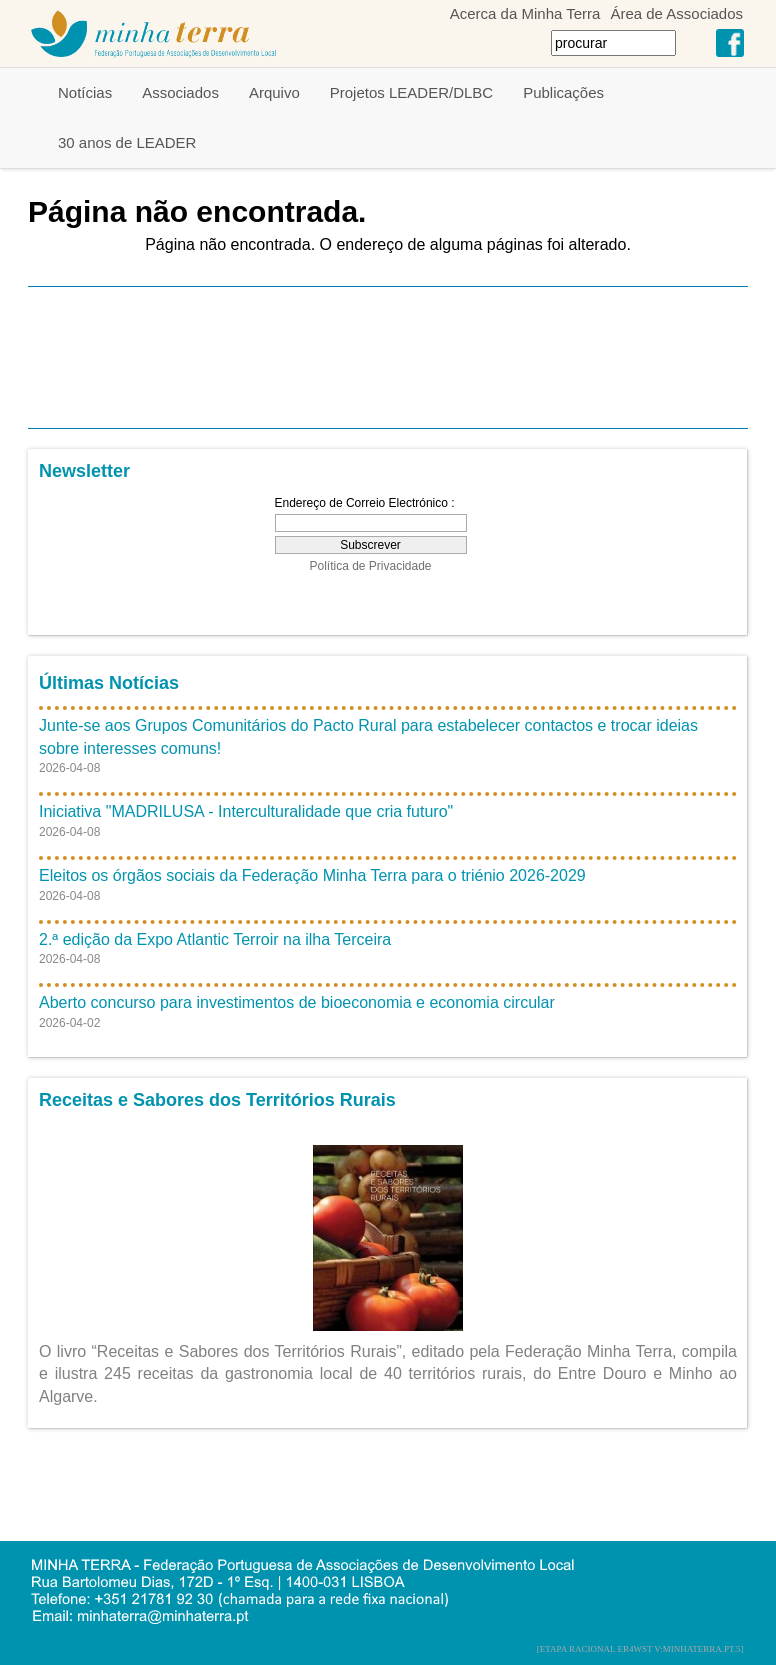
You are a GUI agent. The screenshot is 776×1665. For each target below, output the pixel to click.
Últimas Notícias (109, 683)
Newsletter (84, 471)
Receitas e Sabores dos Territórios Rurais (217, 1100)
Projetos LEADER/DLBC (411, 92)
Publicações (563, 92)
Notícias (85, 92)
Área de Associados (676, 13)
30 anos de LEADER (127, 142)
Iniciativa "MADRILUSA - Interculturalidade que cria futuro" (246, 811)
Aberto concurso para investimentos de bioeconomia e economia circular (297, 1002)
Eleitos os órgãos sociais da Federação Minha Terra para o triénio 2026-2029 (312, 875)
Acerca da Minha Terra (525, 13)
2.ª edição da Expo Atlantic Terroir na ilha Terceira (215, 939)
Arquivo (274, 92)
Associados (180, 92)
